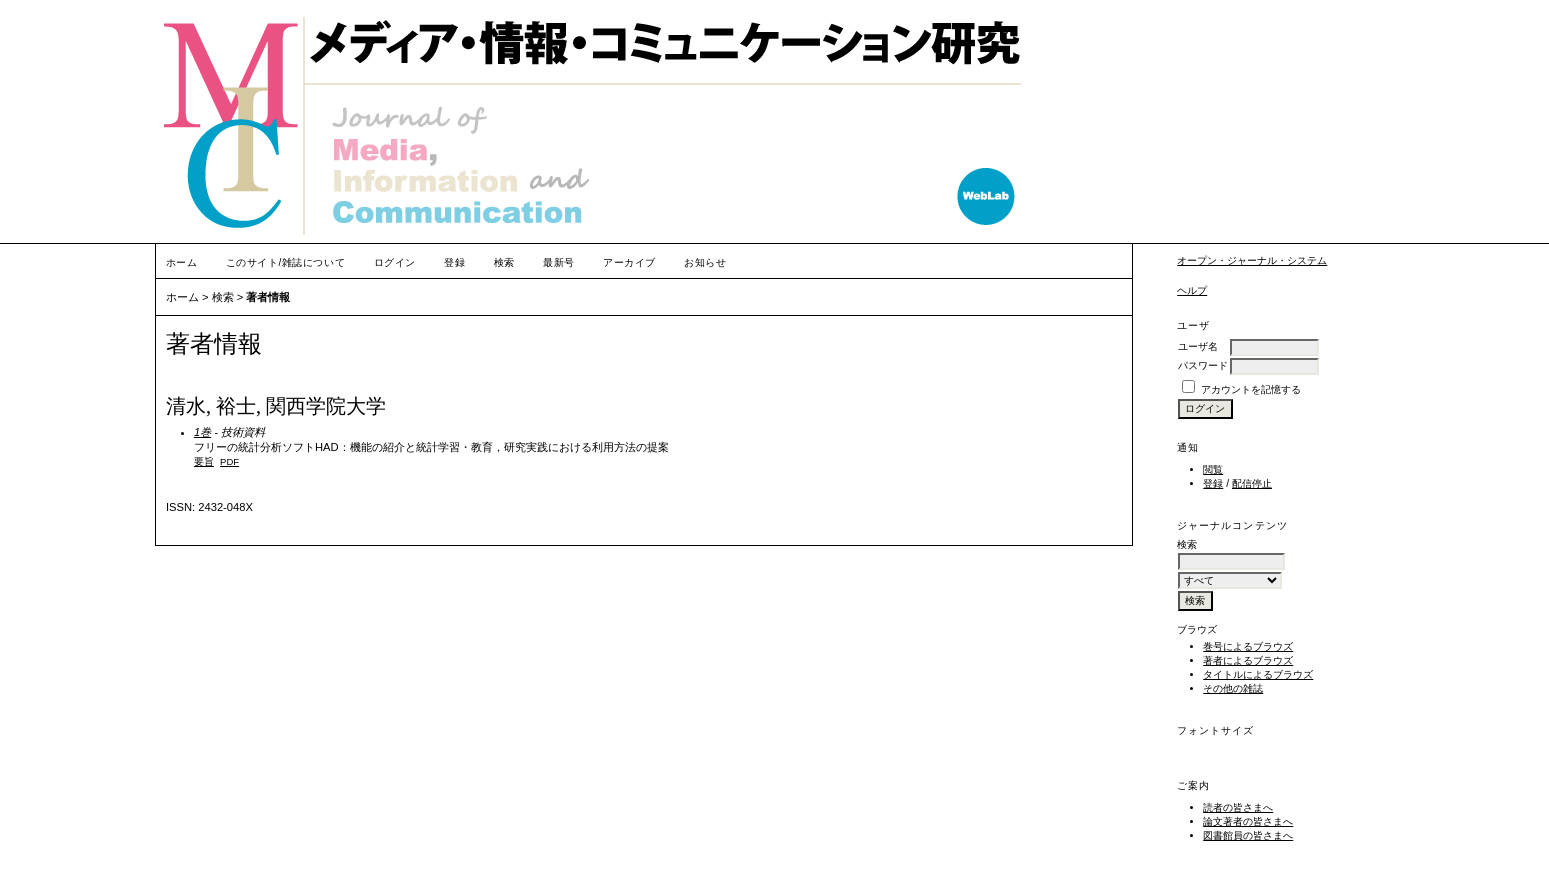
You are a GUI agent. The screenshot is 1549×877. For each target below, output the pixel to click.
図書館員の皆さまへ (1248, 835)
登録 (1213, 483)
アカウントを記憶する (1251, 389)
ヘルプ (1192, 290)
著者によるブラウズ (1248, 660)
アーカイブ (629, 262)
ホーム (182, 262)
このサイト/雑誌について (285, 262)
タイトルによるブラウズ (1258, 674)
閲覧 (1213, 469)
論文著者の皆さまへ (1248, 821)
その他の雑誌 (1233, 688)
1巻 (202, 432)
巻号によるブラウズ (1248, 646)
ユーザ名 (1198, 346)
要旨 (204, 461)
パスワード (1203, 365)
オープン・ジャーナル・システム (1252, 260)
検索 (504, 262)
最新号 (559, 262)
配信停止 (1252, 483)
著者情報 (268, 297)
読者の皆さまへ (1238, 807)
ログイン (395, 262)
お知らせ (705, 262)
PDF (229, 461)
